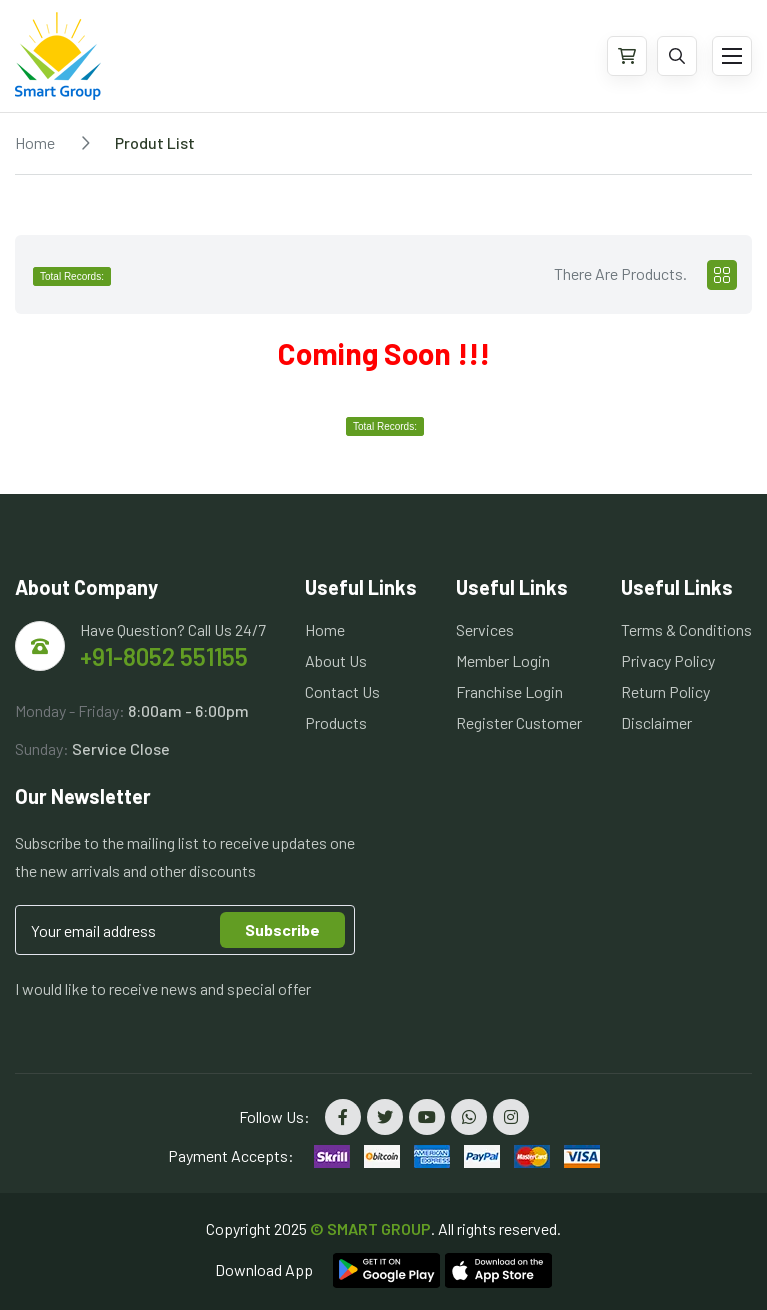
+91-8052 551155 (164, 656)
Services (485, 629)
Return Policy (665, 691)
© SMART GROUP (370, 1228)
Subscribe (282, 929)
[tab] (722, 275)
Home (35, 142)
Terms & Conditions (686, 629)
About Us (336, 660)
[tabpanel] (383, 356)
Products (336, 722)
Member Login (503, 660)
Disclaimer (656, 722)
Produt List (155, 142)
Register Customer (519, 722)
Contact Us (342, 691)
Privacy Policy (668, 660)
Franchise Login (509, 691)
